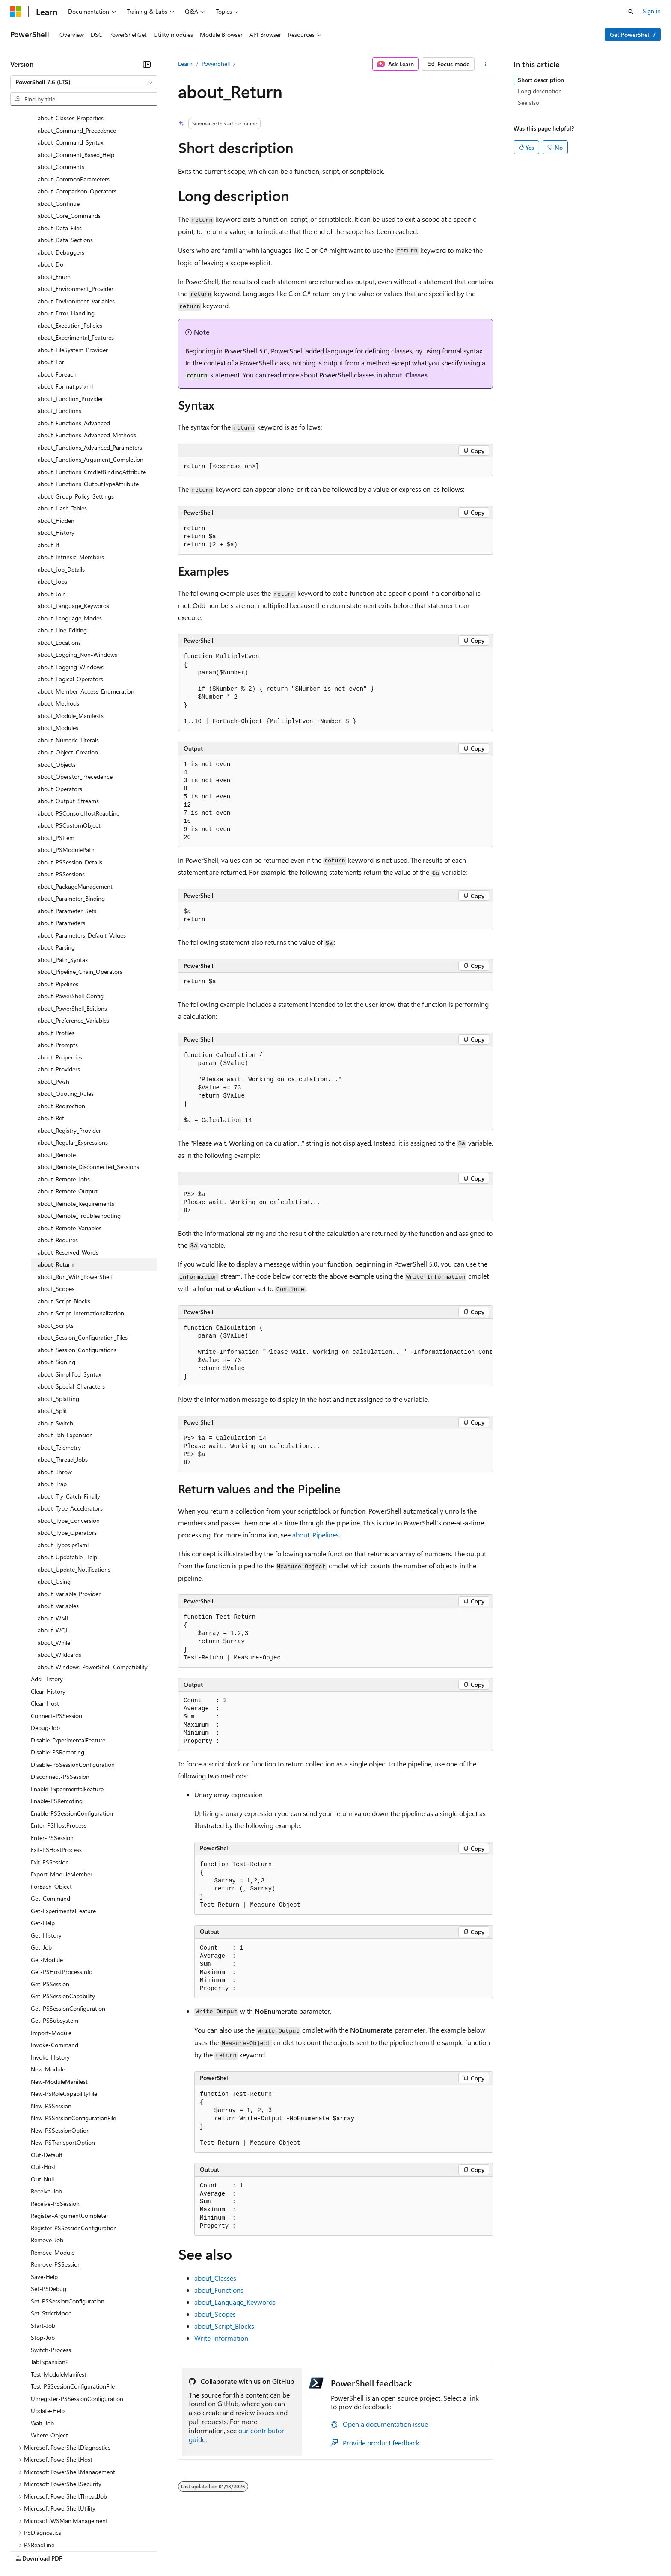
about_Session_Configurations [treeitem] (77, 1276)
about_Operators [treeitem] (60, 715)
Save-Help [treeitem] (44, 2203)
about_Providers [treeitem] (59, 995)
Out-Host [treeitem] (43, 2093)
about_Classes (406, 374)
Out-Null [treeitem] (42, 2105)
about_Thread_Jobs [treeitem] (63, 1385)
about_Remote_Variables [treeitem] (69, 1154)
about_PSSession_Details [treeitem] (70, 788)
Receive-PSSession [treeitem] (55, 2129)
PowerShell (216, 63)
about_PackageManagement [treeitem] (75, 812)
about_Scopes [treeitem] (56, 1215)
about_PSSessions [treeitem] (61, 800)
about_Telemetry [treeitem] (59, 1373)
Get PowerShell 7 (633, 34)
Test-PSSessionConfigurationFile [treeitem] (73, 2312)
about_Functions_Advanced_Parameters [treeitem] (90, 373)
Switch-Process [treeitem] (51, 2276)
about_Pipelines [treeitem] (58, 910)
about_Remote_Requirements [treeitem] (76, 1129)
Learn (185, 63)
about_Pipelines (315, 1534)
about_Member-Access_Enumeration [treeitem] (86, 617)
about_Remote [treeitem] (57, 1081)
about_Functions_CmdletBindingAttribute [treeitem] (92, 398)
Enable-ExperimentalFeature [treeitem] (67, 1715)
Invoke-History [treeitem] (50, 1983)
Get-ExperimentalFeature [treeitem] (63, 1837)
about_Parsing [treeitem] (56, 873)
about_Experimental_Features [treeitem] (76, 263)
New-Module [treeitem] (48, 1995)
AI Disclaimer (27, 2550)
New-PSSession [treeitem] (51, 2032)
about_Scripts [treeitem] (56, 1251)
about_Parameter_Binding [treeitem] (71, 824)
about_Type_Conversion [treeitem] (69, 1446)
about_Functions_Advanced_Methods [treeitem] (87, 361)
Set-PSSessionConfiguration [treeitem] (67, 2227)
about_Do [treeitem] (50, 190)
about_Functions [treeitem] (59, 336)
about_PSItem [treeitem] (56, 764)
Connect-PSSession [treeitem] (56, 1642)
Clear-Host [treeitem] (45, 1629)
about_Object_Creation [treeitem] (68, 678)
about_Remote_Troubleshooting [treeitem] (79, 1141)
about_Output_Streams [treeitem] (68, 727)
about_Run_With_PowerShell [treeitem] (75, 1203)
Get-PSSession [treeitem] (50, 1910)
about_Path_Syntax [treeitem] (63, 885)
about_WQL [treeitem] (53, 1556)
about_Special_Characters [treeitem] (71, 1312)
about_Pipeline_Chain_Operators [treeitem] (80, 897)
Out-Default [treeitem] (46, 2081)
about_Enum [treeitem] (54, 203)
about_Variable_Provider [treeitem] (69, 1520)
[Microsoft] (15, 11)
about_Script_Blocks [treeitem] (64, 1227)
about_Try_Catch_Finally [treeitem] (69, 1422)
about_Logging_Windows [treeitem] (71, 593)
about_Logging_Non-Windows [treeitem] (77, 580)
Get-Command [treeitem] (50, 1824)
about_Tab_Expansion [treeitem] (65, 1361)
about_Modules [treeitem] (58, 654)
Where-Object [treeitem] (49, 2361)
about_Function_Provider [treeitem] (70, 325)
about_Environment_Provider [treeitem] (75, 215)
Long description (540, 91)
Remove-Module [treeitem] (52, 2178)
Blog (116, 2550)
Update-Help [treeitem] (48, 2337)
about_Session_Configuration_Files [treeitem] (83, 1263)
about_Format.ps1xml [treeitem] (65, 312)
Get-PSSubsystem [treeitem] (54, 1946)
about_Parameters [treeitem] (61, 849)
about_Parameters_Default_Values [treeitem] (82, 861)
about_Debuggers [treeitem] (61, 178)
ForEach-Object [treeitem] (51, 1812)
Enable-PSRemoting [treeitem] (57, 1727)
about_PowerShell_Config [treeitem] (71, 922)
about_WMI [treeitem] (53, 1544)
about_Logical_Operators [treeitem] (70, 605)
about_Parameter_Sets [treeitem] (67, 837)
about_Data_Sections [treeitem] (65, 166)
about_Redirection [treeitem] (61, 1032)
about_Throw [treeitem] (55, 1398)
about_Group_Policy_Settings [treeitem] (76, 422)
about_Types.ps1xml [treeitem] (63, 1471)
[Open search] (630, 11)
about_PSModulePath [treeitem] (66, 776)
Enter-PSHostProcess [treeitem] (58, 1751)
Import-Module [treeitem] (51, 1959)
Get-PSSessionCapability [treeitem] (63, 1922)
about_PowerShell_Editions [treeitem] (72, 934)
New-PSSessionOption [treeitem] (60, 2056)
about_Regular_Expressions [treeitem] (73, 1068)
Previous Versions (78, 2550)
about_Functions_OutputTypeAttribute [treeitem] (88, 410)
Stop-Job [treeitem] (43, 2263)
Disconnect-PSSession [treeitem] (60, 1702)
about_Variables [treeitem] (58, 1532)
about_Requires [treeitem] (58, 1166)
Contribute (153, 2550)
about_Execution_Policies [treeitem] (70, 251)
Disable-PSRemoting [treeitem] (57, 1678)
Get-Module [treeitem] (47, 1886)
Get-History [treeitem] (46, 1861)
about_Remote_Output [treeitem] (68, 1117)
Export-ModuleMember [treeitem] (61, 1800)
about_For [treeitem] (51, 288)
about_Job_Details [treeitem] (61, 495)
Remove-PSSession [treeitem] (56, 2190)
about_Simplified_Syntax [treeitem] (69, 1300)
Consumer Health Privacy (246, 2550)
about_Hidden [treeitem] (56, 446)
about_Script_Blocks (224, 2325)
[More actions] (485, 64)
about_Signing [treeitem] (56, 1288)
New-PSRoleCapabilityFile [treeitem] (64, 2019)
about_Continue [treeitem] (59, 129)
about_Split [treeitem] (52, 1337)
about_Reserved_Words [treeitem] (68, 1178)
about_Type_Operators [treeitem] (67, 1458)
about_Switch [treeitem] (55, 1349)
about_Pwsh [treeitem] (53, 1007)
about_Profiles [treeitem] (56, 959)
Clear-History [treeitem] (48, 1617)
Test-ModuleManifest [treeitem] (58, 2300)
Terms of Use (313, 2550)
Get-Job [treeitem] (41, 1873)
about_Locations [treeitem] (59, 568)
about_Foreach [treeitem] (57, 300)
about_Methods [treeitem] (58, 629)
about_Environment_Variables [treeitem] (76, 227)
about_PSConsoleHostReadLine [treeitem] (78, 739)
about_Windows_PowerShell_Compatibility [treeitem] (93, 1593)
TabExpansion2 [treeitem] (50, 2288)
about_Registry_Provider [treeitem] (69, 1056)
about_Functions (218, 2289)
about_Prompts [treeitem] (58, 971)
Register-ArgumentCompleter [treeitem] (69, 2141)
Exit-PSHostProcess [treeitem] (56, 1776)
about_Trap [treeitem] (52, 1410)
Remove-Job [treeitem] (47, 2166)
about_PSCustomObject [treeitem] (69, 751)
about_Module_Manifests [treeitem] (71, 642)
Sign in (652, 11)
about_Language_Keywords (235, 2301)
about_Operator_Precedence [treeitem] (75, 702)
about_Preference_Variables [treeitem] (73, 946)
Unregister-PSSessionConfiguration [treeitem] (77, 2325)
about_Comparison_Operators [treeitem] (77, 117)
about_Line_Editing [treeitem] (62, 556)
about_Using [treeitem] (54, 1507)
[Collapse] (146, 64)
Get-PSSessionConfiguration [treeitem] (68, 1934)
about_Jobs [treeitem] (52, 507)
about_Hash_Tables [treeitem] (62, 434)
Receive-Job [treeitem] (46, 2117)
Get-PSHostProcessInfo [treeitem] (61, 1897)
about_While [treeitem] (54, 1568)
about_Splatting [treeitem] (58, 1325)
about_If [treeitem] (48, 471)
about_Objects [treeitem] (57, 690)
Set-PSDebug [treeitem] (48, 2215)
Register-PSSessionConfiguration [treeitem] (74, 2154)
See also (528, 102)
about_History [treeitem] (56, 458)
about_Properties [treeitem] (60, 983)
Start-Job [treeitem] (43, 2251)
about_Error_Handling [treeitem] (66, 239)
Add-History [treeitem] (47, 1605)
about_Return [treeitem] (56, 1190)
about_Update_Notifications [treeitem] (74, 1495)
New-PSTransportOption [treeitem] (63, 2068)
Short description (541, 80)
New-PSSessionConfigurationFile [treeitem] (73, 2044)
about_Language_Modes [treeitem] (70, 544)
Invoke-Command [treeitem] (54, 1971)
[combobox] (83, 82)
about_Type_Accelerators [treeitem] (70, 1434)
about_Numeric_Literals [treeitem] (68, 666)
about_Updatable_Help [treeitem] (67, 1483)
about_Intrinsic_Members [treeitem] (71, 483)
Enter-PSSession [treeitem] (52, 1764)
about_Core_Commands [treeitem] (69, 141)
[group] (335, 1352)
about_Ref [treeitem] (51, 1044)
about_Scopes (215, 2313)
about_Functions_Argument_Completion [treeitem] (90, 385)
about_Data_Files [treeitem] (60, 154)
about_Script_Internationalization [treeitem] (81, 1239)
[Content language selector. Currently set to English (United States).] (49, 2530)
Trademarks (355, 2550)
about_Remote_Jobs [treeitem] (64, 1105)
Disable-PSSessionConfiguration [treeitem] (73, 1690)
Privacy (187, 2550)
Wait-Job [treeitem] (42, 2349)
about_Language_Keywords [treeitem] (73, 532)
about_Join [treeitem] (52, 520)
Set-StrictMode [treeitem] (51, 2239)
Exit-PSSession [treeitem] (50, 1788)
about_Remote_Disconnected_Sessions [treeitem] (88, 1093)
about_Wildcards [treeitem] (59, 1580)
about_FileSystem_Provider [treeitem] (73, 276)
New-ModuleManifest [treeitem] (59, 2007)
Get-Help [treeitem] (43, 1849)
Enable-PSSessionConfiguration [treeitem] (72, 1739)
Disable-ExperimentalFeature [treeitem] (68, 1666)
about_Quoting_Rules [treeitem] (66, 1019)
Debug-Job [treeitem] (45, 1654)
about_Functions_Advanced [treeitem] (74, 349)
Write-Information (221, 2337)
